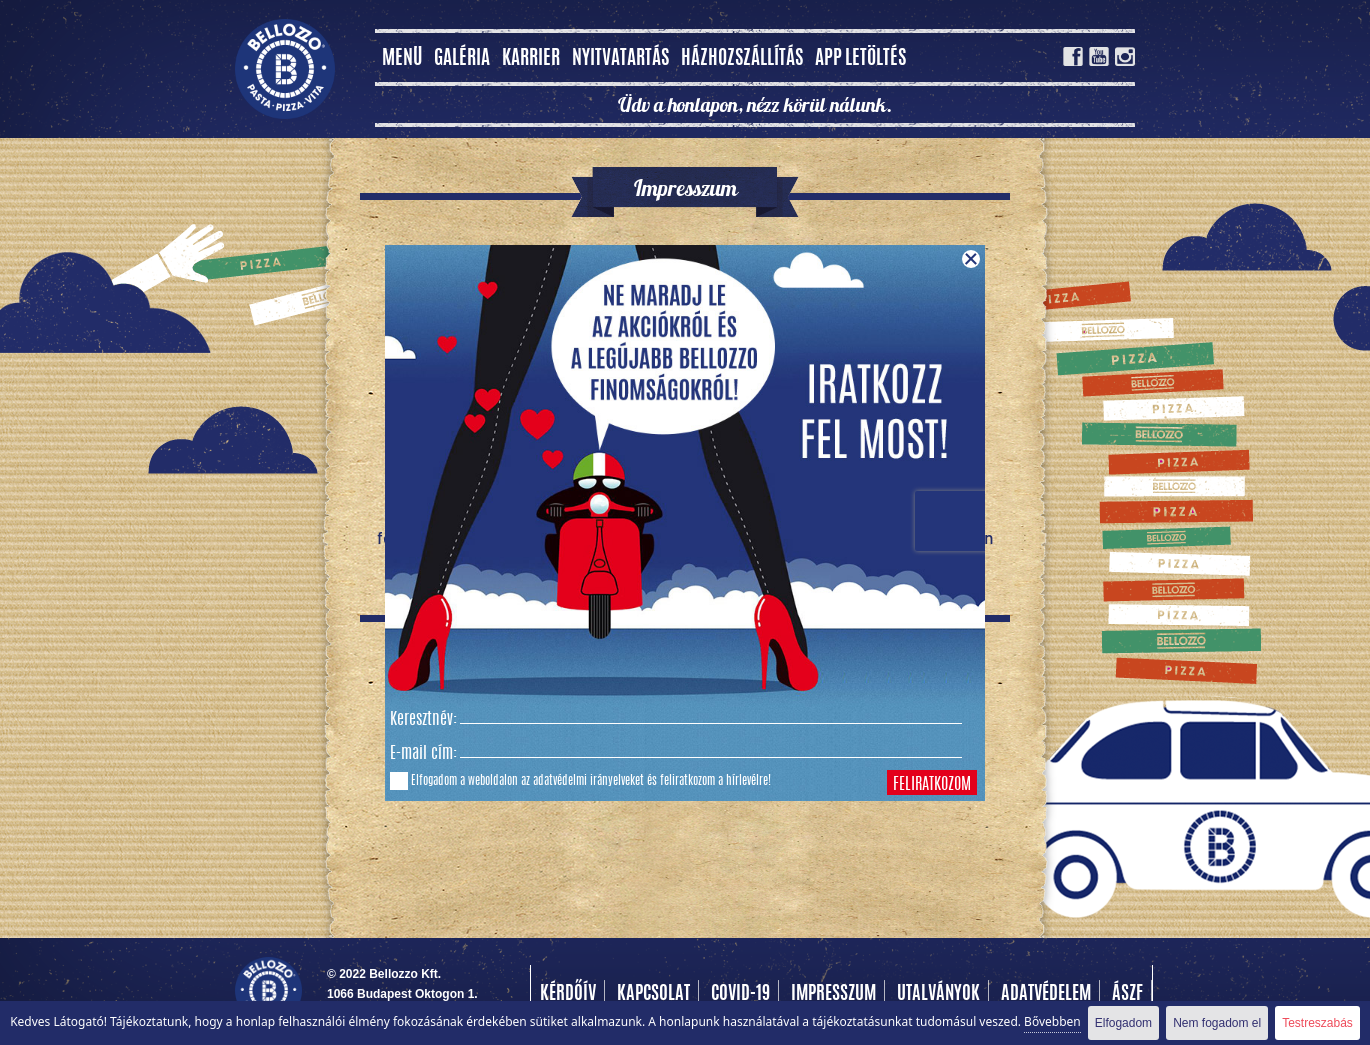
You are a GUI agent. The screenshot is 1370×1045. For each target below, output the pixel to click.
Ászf (1127, 995)
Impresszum (833, 995)
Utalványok (938, 995)
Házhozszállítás (742, 59)
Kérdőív (568, 995)
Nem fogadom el (1217, 1023)
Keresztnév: (423, 720)
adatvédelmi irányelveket (588, 781)
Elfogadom (1123, 1023)
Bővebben (1052, 1021)
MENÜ (402, 59)
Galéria (462, 59)
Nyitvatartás (620, 59)
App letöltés (860, 59)
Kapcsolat (653, 995)
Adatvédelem (1046, 995)
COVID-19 (740, 995)
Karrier (531, 59)
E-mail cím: (423, 754)
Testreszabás (1317, 1023)
